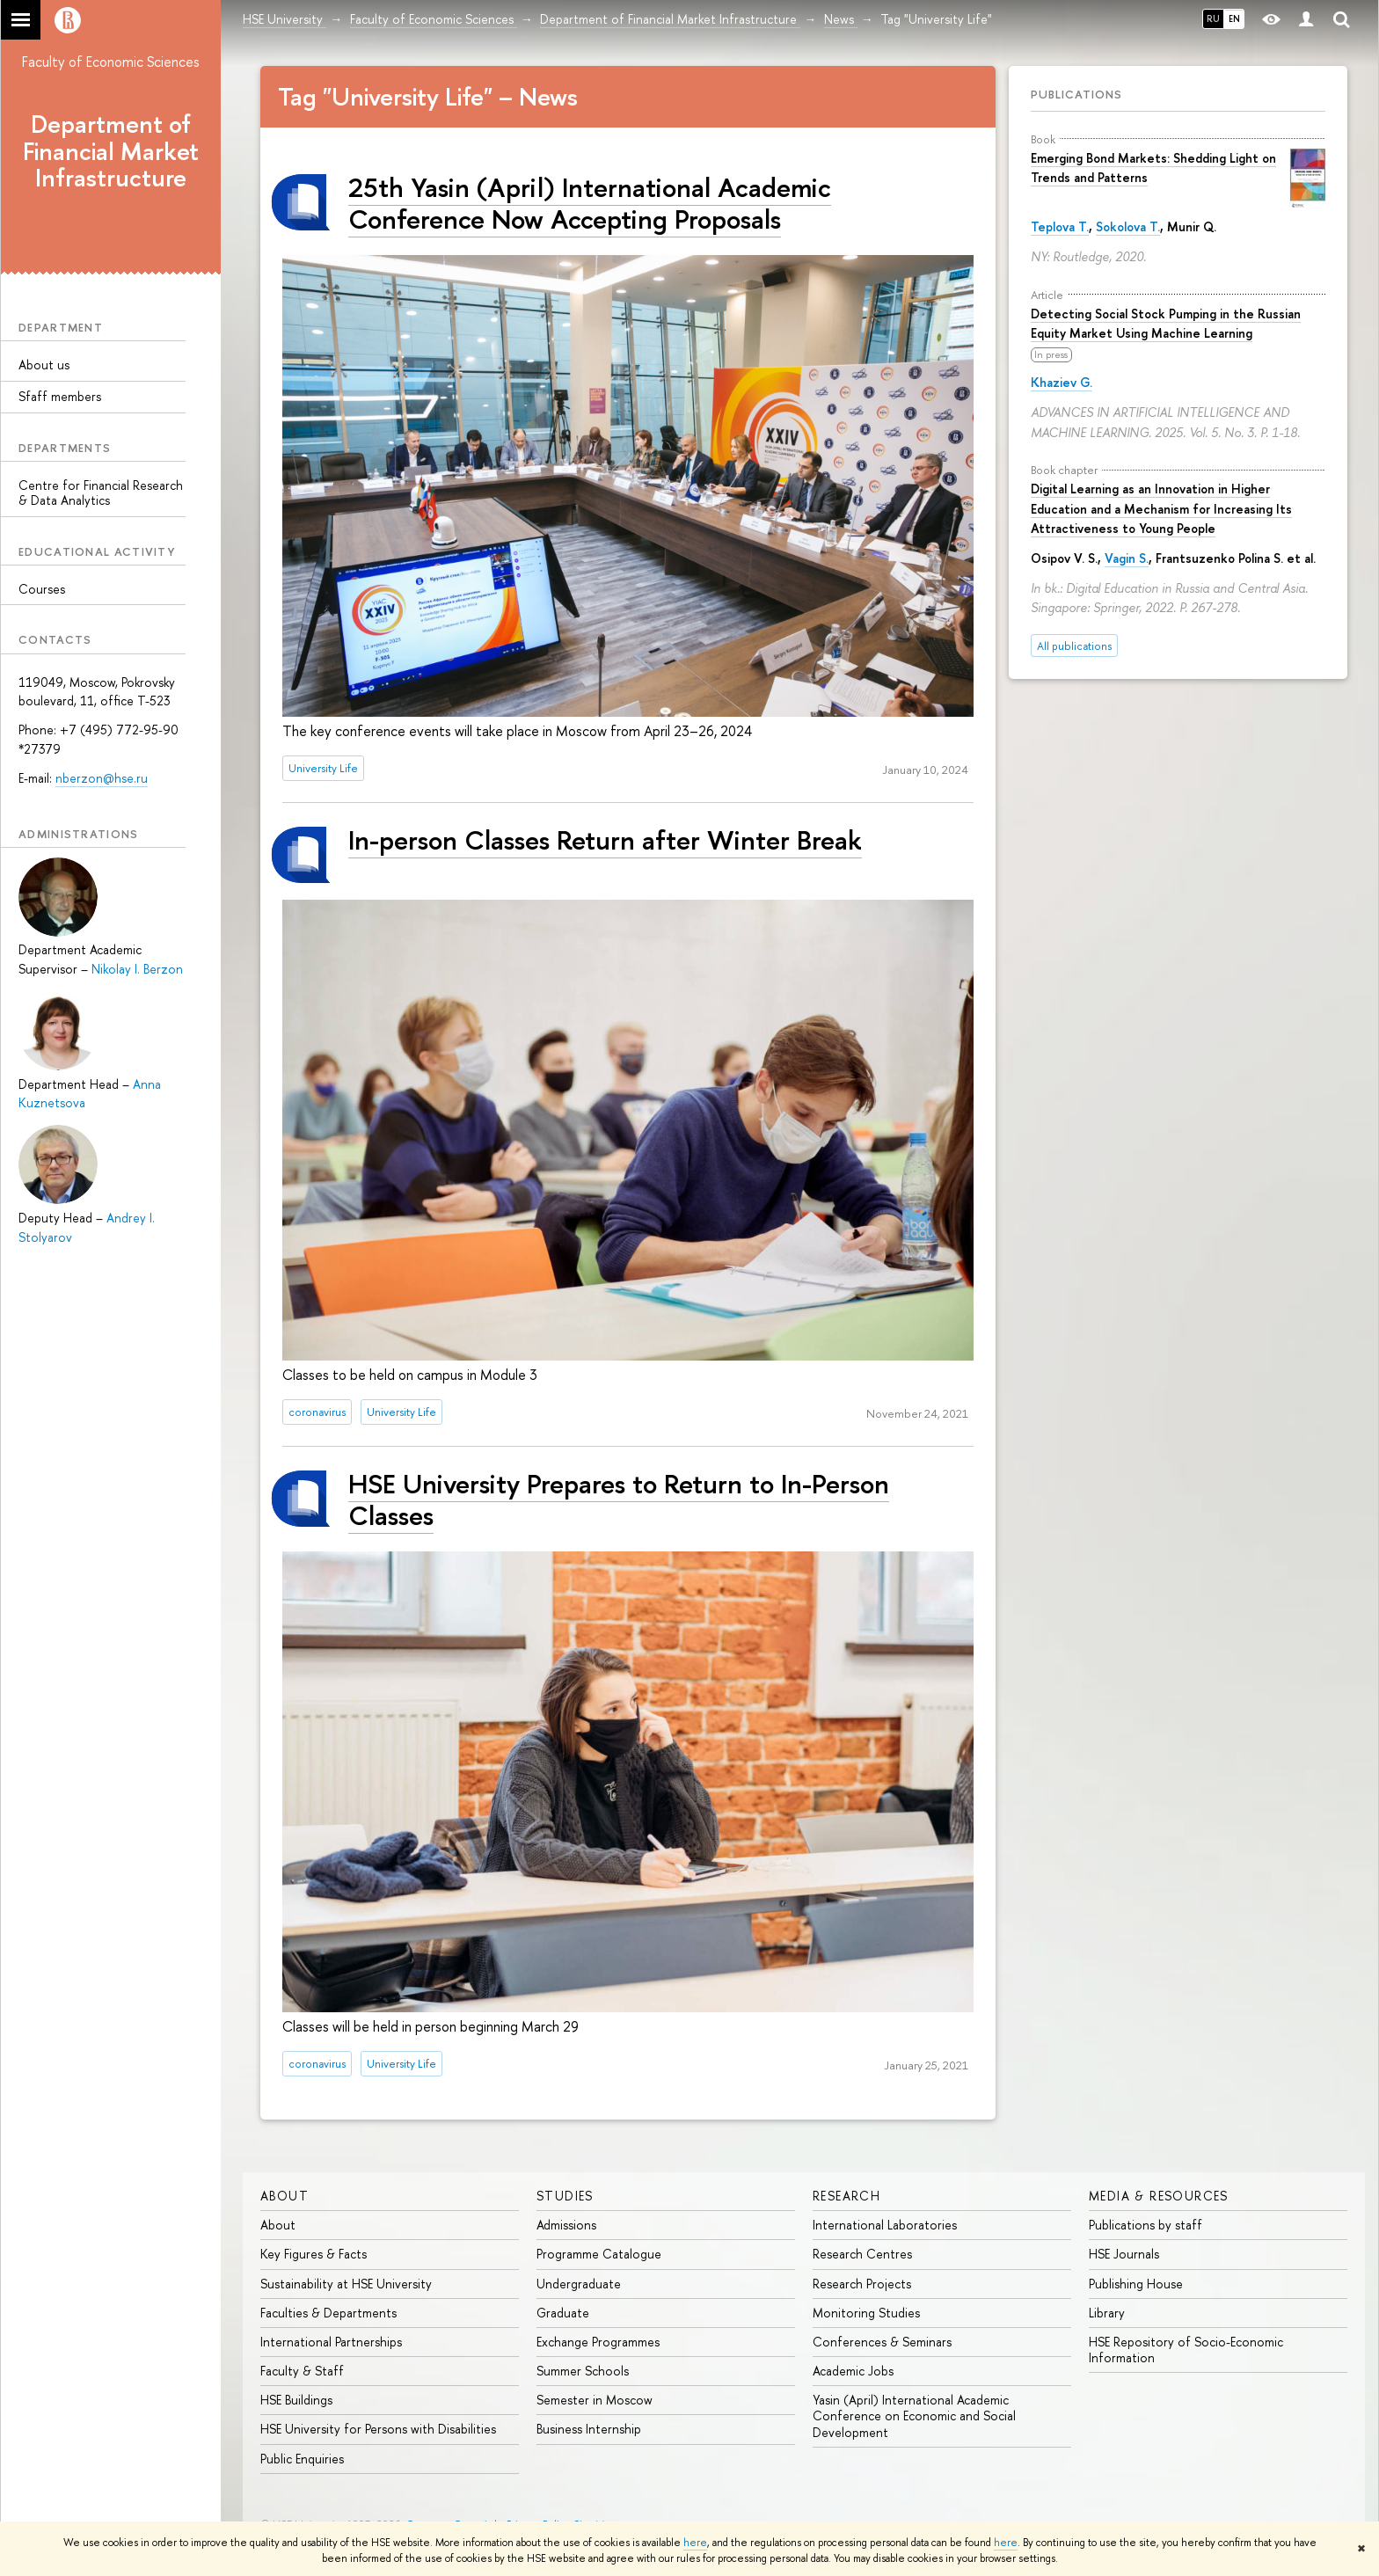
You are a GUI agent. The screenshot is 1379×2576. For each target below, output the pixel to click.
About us (43, 364)
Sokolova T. (1128, 226)
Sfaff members (59, 396)
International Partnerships (331, 2341)
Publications (1076, 94)
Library (1107, 2312)
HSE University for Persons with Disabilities (378, 2428)
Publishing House (1136, 2283)
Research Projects (862, 2283)
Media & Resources (1159, 2195)
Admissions (566, 2224)
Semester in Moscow (594, 2399)
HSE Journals (1124, 2253)
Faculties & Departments (328, 2312)
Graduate (562, 2312)
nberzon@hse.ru (101, 778)
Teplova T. (1060, 226)
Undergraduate (578, 2283)
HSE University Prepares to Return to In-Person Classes (618, 1499)
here (695, 2543)
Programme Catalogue (598, 2253)
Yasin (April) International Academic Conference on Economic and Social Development (914, 2415)
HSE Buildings (296, 2399)
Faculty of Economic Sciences (111, 61)
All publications (1074, 646)
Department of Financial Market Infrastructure (111, 151)
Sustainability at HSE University (346, 2283)
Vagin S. (1127, 558)
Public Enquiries (302, 2458)
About (284, 2195)
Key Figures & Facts (313, 2253)
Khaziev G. (1061, 382)
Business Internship (588, 2428)
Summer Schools (582, 2370)
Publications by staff (1145, 2224)
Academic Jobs (853, 2370)
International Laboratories (885, 2224)
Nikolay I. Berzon (137, 968)
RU (1213, 18)
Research (846, 2195)
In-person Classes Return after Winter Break (605, 839)
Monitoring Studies (866, 2312)
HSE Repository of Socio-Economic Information (1186, 2349)
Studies (565, 2195)
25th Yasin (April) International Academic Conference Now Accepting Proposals (589, 203)
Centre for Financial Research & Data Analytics (100, 492)
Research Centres (862, 2253)
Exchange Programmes (598, 2341)
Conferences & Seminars (882, 2341)
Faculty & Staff (302, 2370)
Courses (41, 588)
